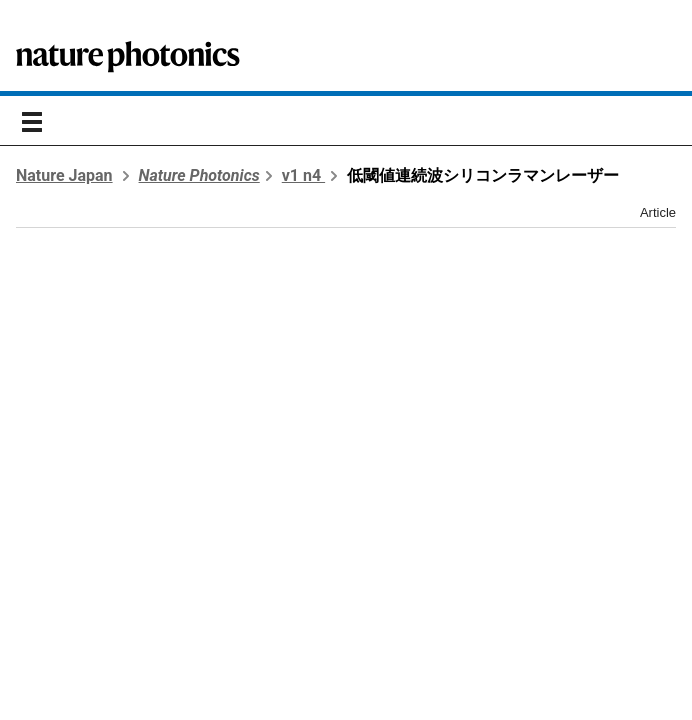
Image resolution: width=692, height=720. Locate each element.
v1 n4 (303, 175)
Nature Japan (64, 175)
